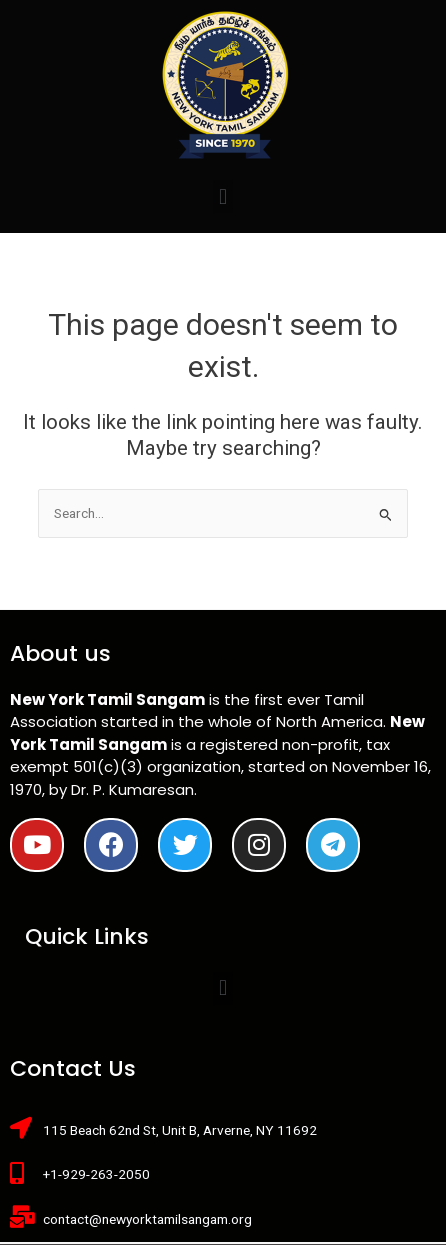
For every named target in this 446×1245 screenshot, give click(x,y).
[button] (222, 196)
